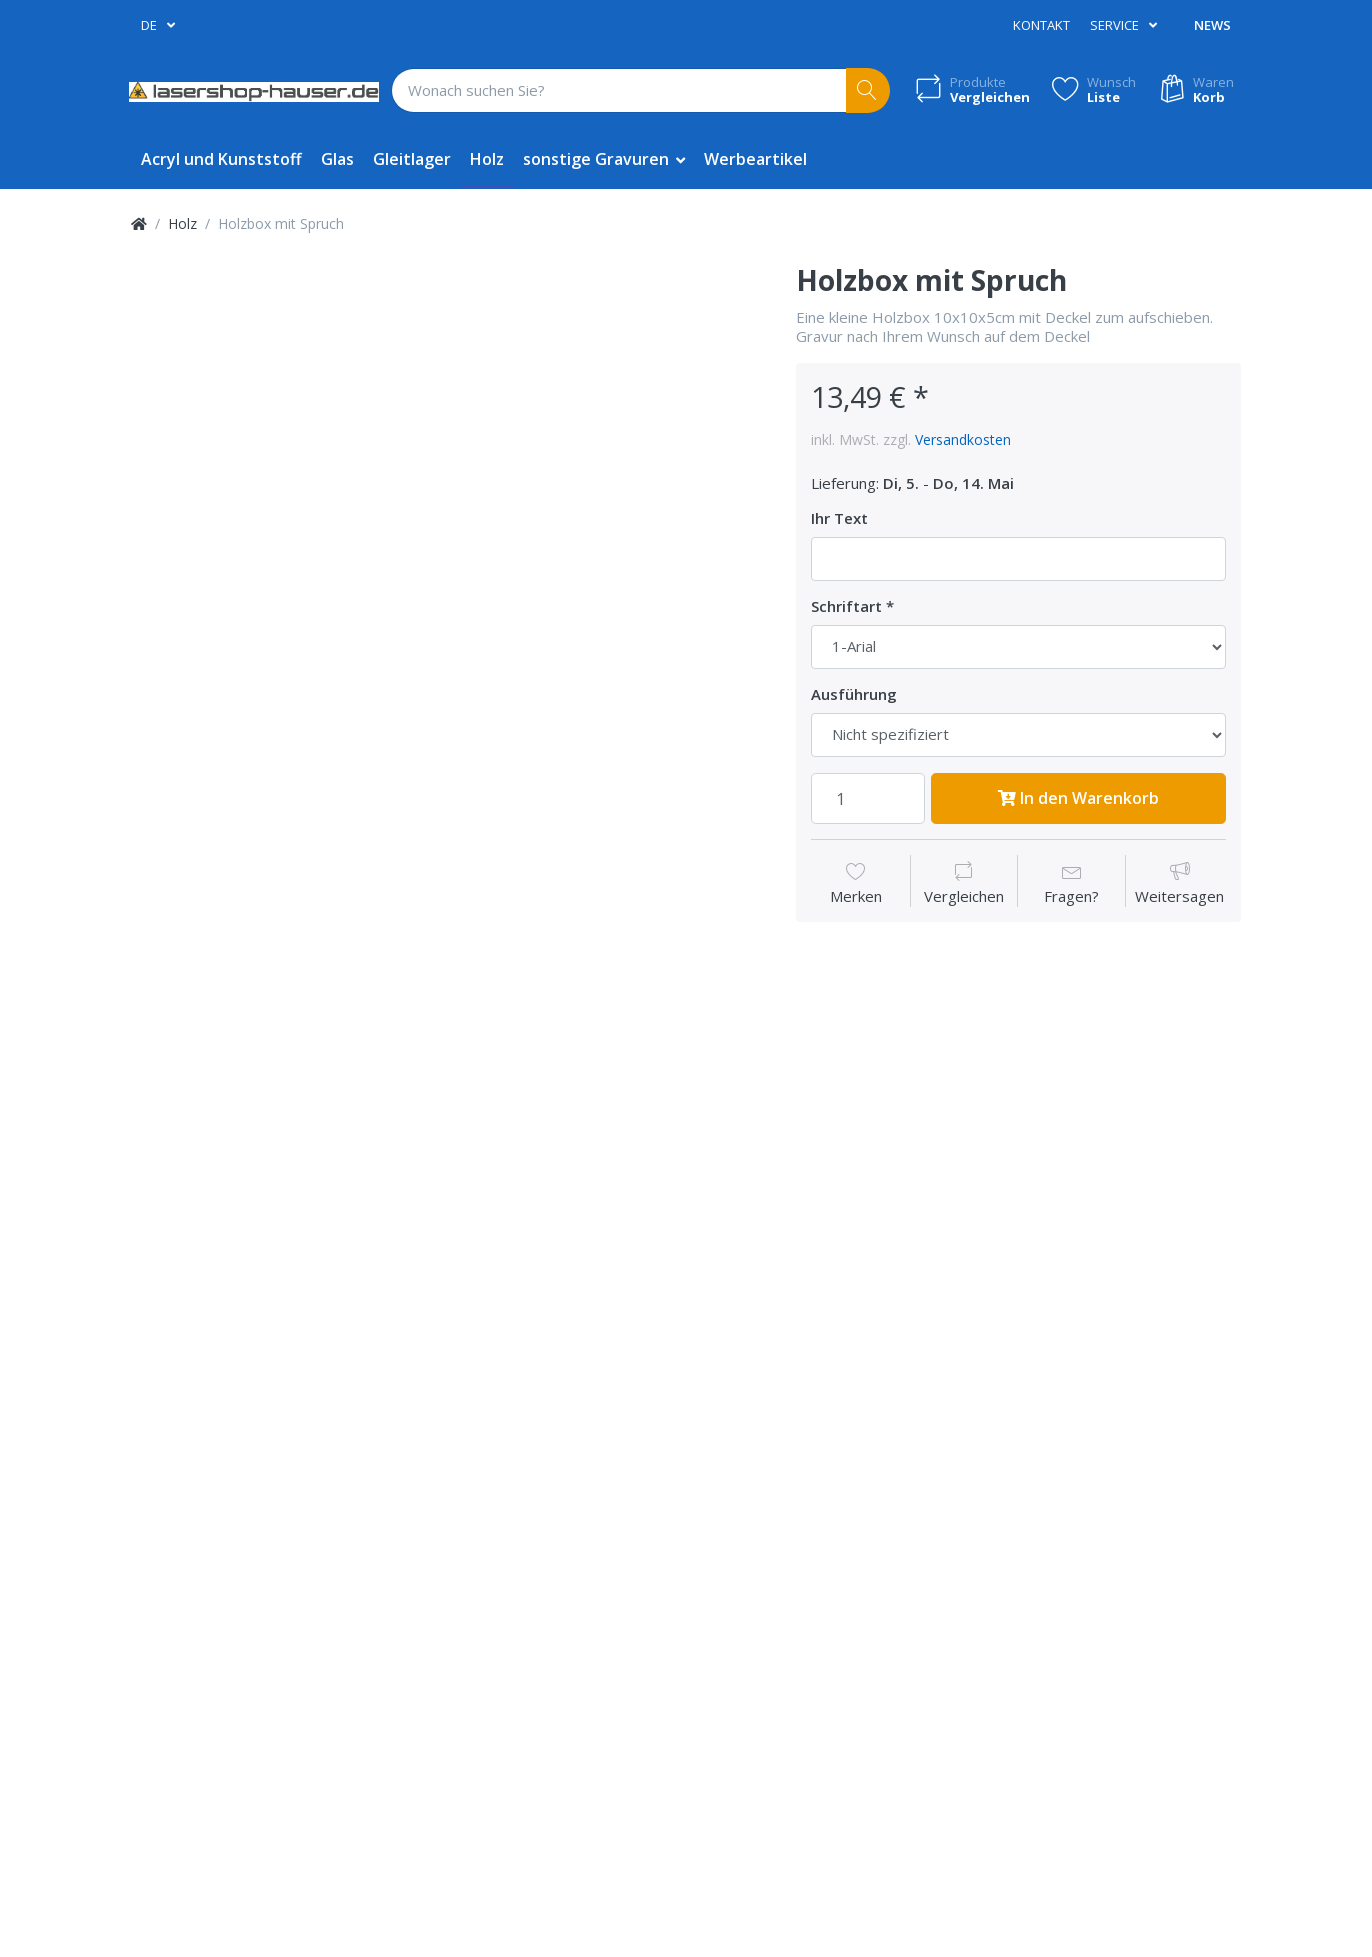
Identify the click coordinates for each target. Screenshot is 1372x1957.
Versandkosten (963, 439)
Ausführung (854, 694)
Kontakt (1041, 25)
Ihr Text (839, 518)
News (1212, 25)
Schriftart (846, 606)
